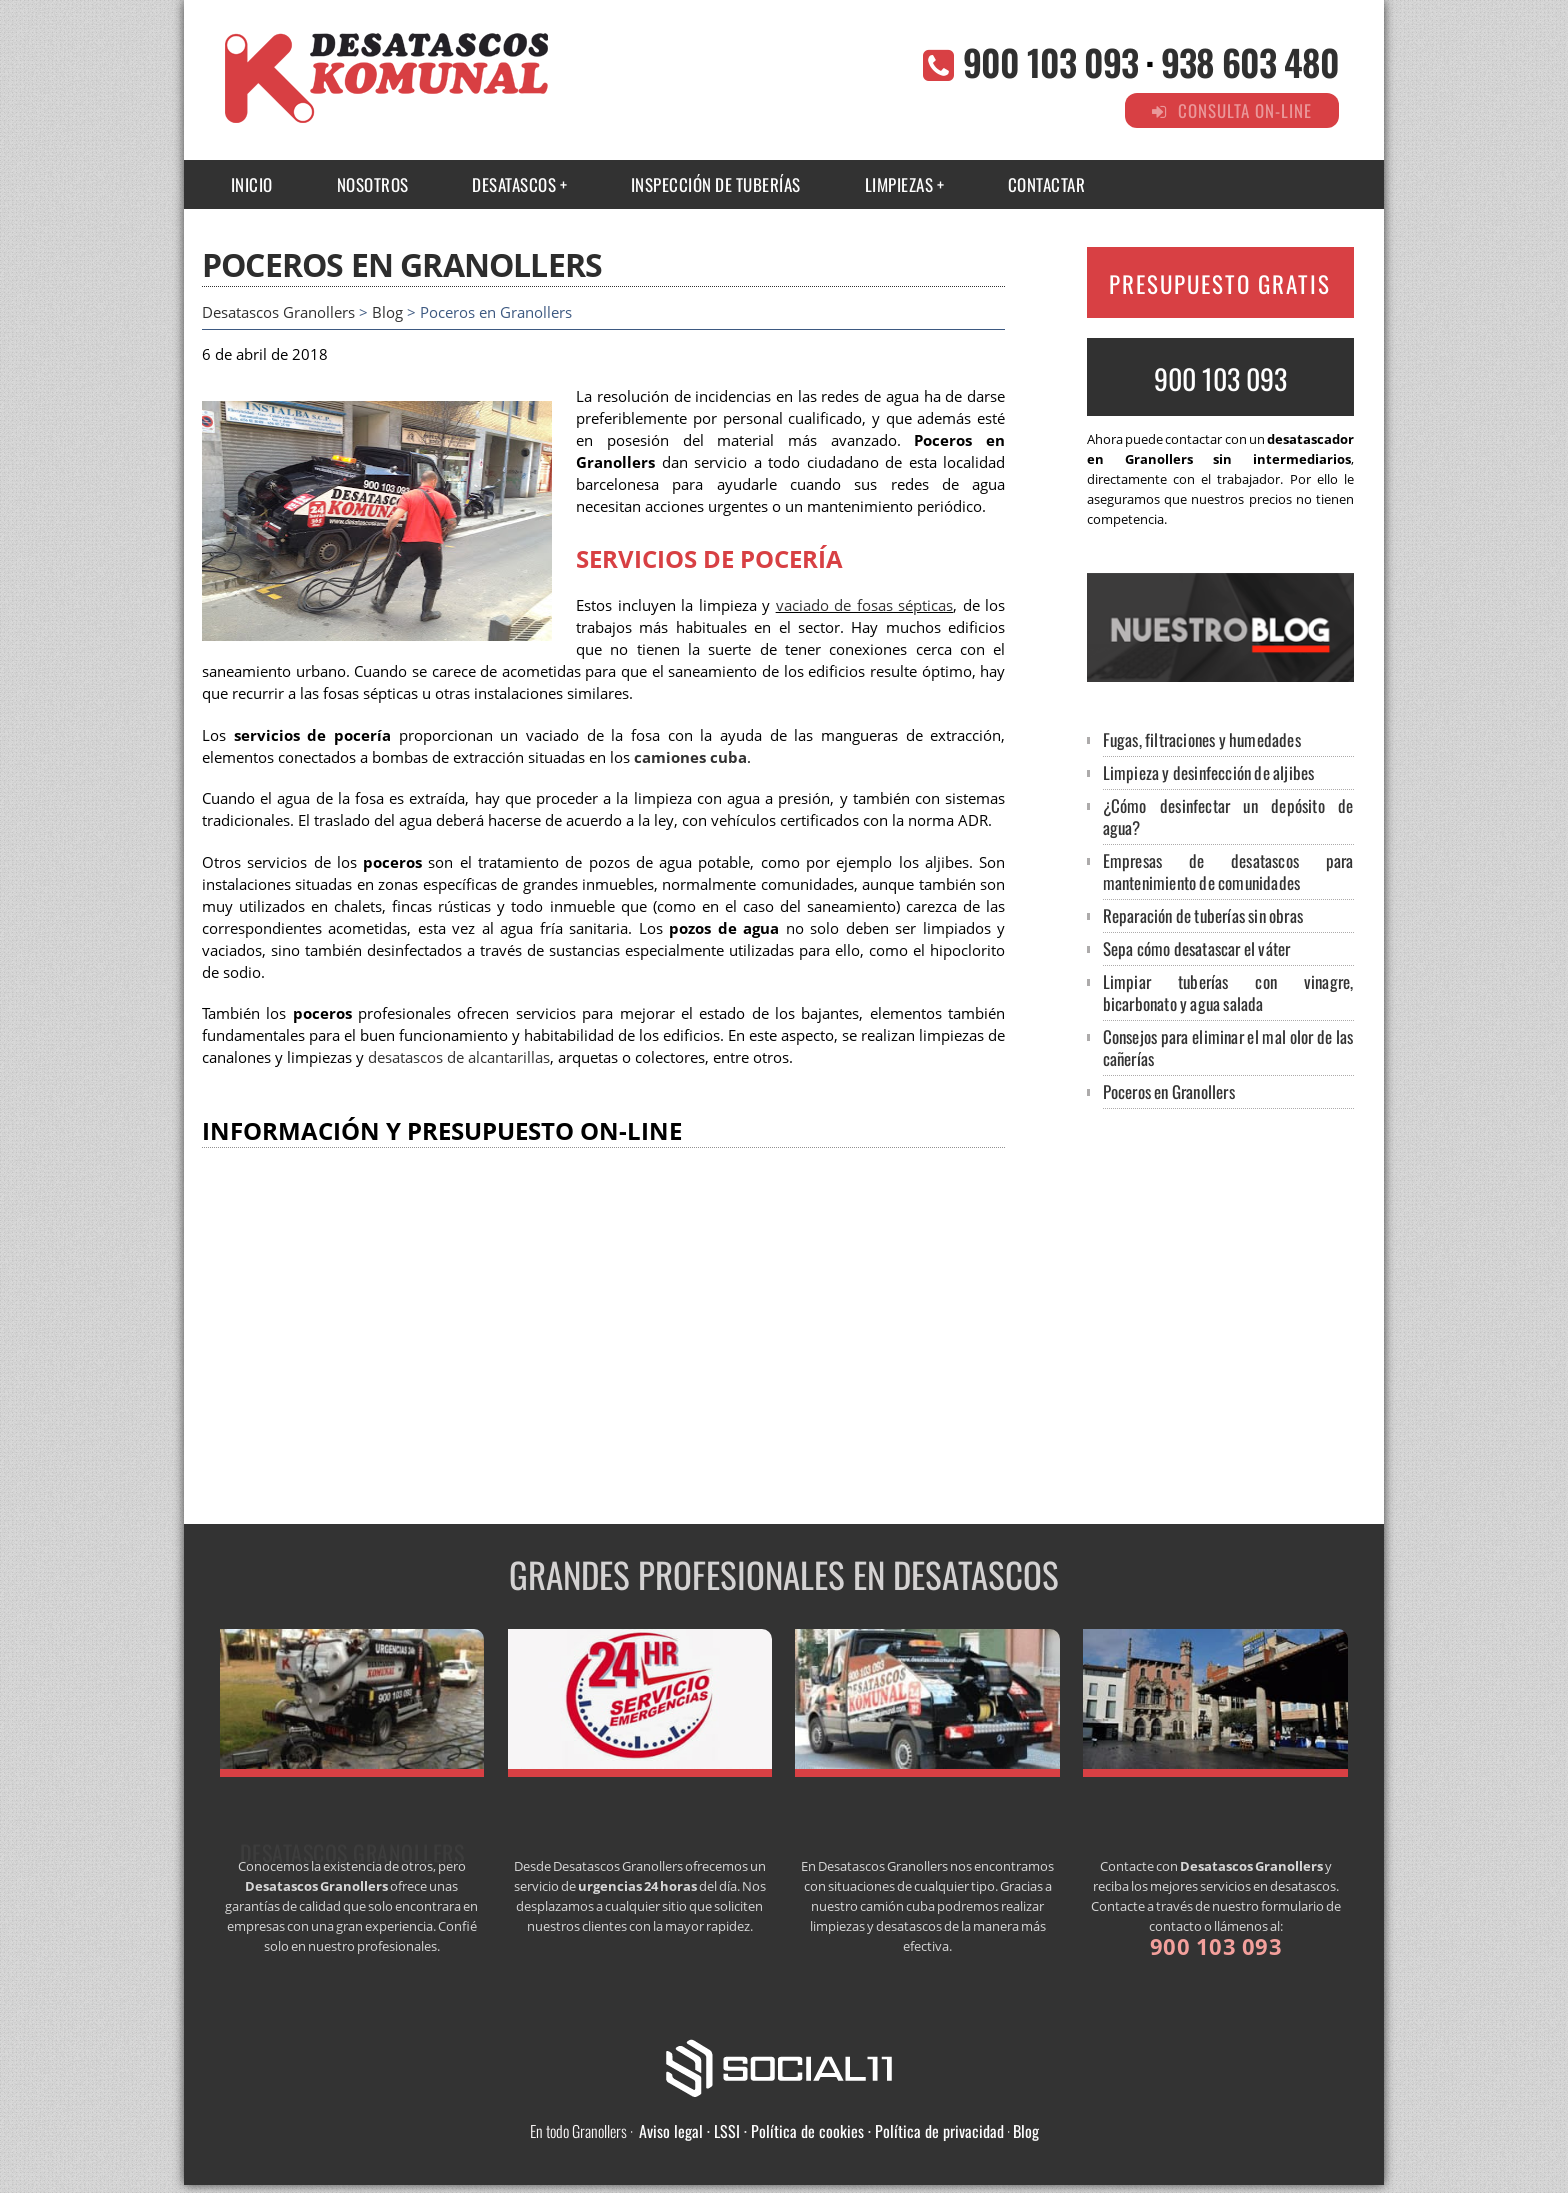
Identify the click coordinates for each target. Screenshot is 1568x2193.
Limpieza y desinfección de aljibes (1209, 772)
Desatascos (514, 184)
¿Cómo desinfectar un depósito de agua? (1228, 816)
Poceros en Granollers (1169, 1091)
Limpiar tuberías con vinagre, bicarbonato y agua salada (1228, 992)
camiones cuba (690, 757)
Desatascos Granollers (278, 312)
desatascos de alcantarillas (459, 1057)
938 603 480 (1250, 61)
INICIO (252, 184)
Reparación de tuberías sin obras (1203, 915)
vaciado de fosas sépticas (865, 605)
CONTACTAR (1047, 184)
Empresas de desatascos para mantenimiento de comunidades (1228, 871)
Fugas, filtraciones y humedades (1202, 739)
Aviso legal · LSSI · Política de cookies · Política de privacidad (821, 2131)
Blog (387, 312)
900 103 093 (1050, 61)
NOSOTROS (373, 184)
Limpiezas (899, 184)
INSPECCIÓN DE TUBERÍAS (716, 184)
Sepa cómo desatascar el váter (1197, 948)
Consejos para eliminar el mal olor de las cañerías (1228, 1047)
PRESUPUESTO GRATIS (1220, 284)
